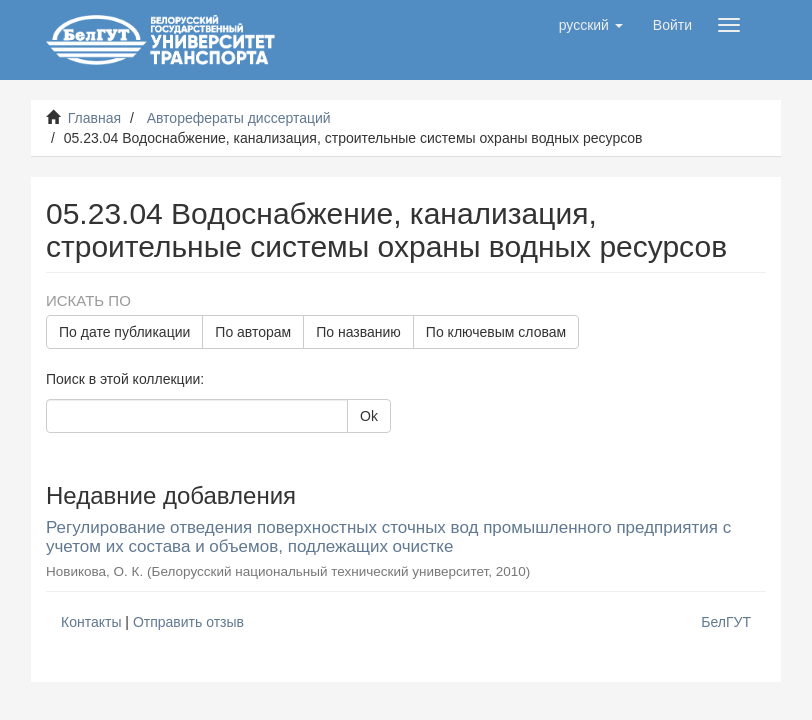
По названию (358, 332)
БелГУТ (726, 622)
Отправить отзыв (188, 622)
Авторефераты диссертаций (239, 118)
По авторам (253, 332)
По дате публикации (124, 332)
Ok (369, 416)
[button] (591, 25)
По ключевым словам (496, 332)
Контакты (91, 622)
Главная (94, 118)
